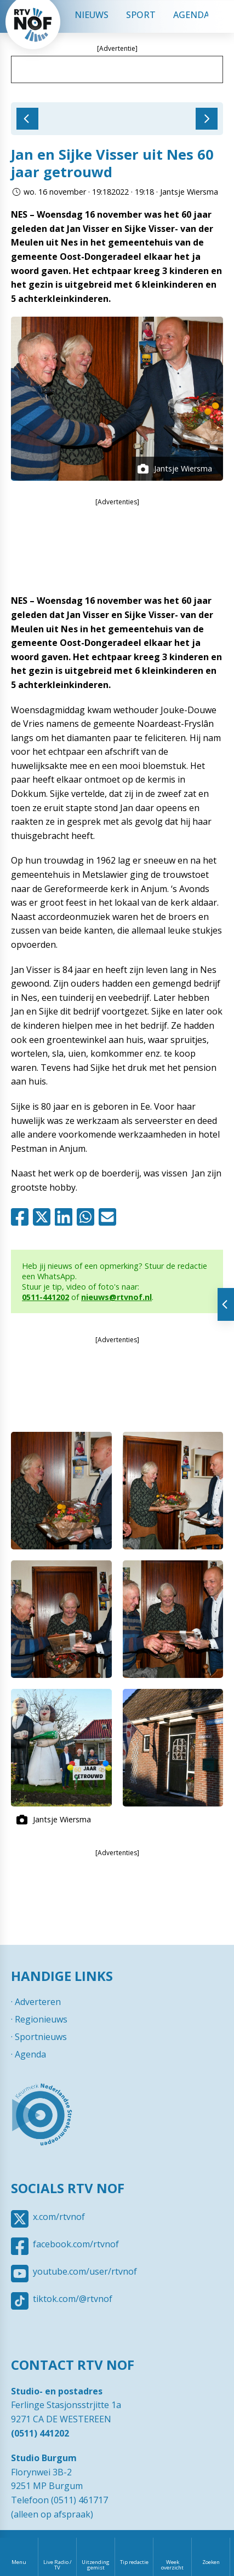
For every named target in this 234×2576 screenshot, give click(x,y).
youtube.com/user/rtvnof (85, 2271)
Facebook (22, 1217)
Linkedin (66, 1217)
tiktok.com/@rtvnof (72, 2299)
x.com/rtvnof (59, 2217)
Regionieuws (41, 2019)
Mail (110, 1217)
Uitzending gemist (96, 2564)
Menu (19, 2562)
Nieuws (92, 15)
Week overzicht (172, 2564)
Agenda (191, 15)
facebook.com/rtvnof (76, 2244)
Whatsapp (88, 1217)
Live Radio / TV (57, 2564)
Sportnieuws (41, 2037)
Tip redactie (134, 2562)
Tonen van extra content (226, 1304)
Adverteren (38, 2002)
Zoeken (211, 2562)
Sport (141, 15)
